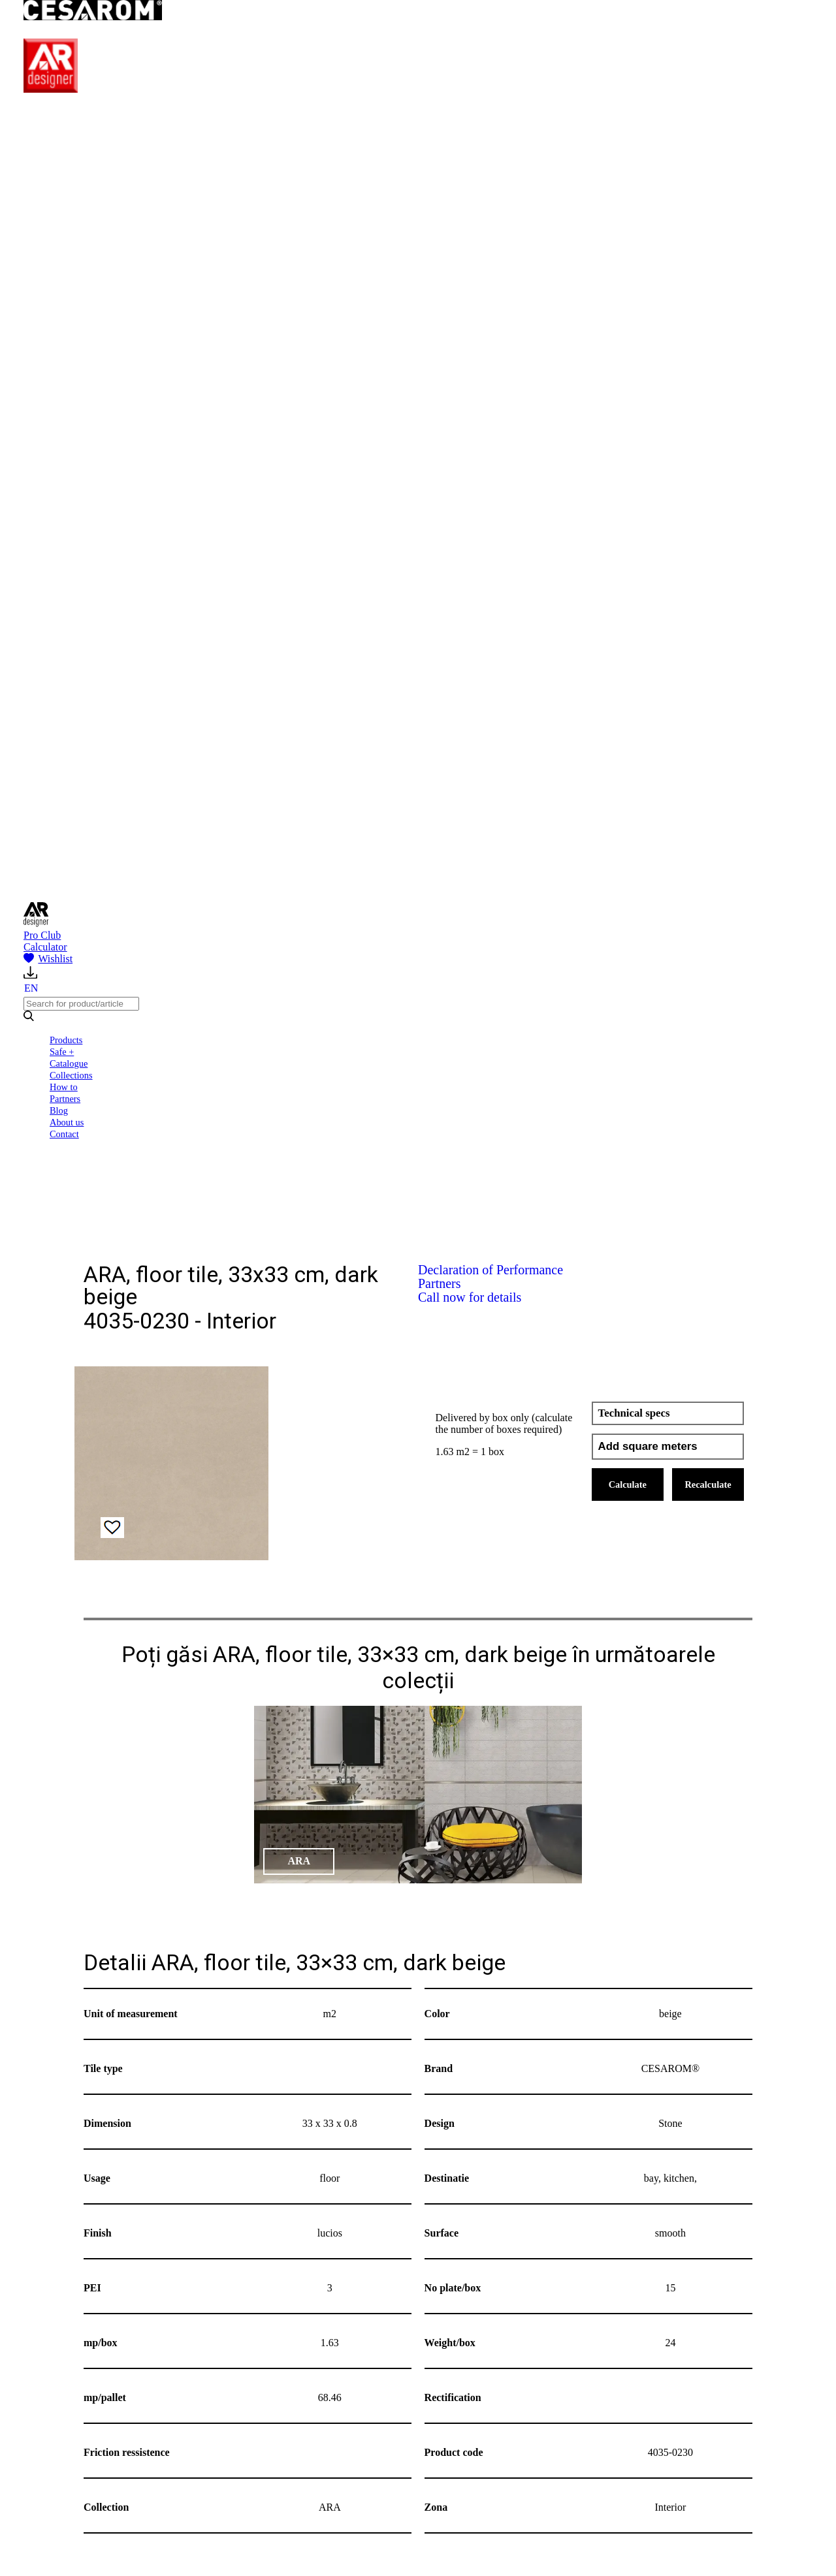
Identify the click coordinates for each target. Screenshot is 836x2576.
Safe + (62, 1051)
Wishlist (48, 958)
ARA (298, 1860)
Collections (71, 1075)
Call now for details (469, 1297)
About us (67, 1122)
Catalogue (69, 1063)
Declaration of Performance (490, 1270)
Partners (65, 1098)
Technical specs (634, 1413)
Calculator (45, 946)
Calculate (628, 1484)
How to (64, 1087)
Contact (64, 1134)
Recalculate (707, 1484)
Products (66, 1040)
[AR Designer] (51, 89)
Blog (59, 1110)
